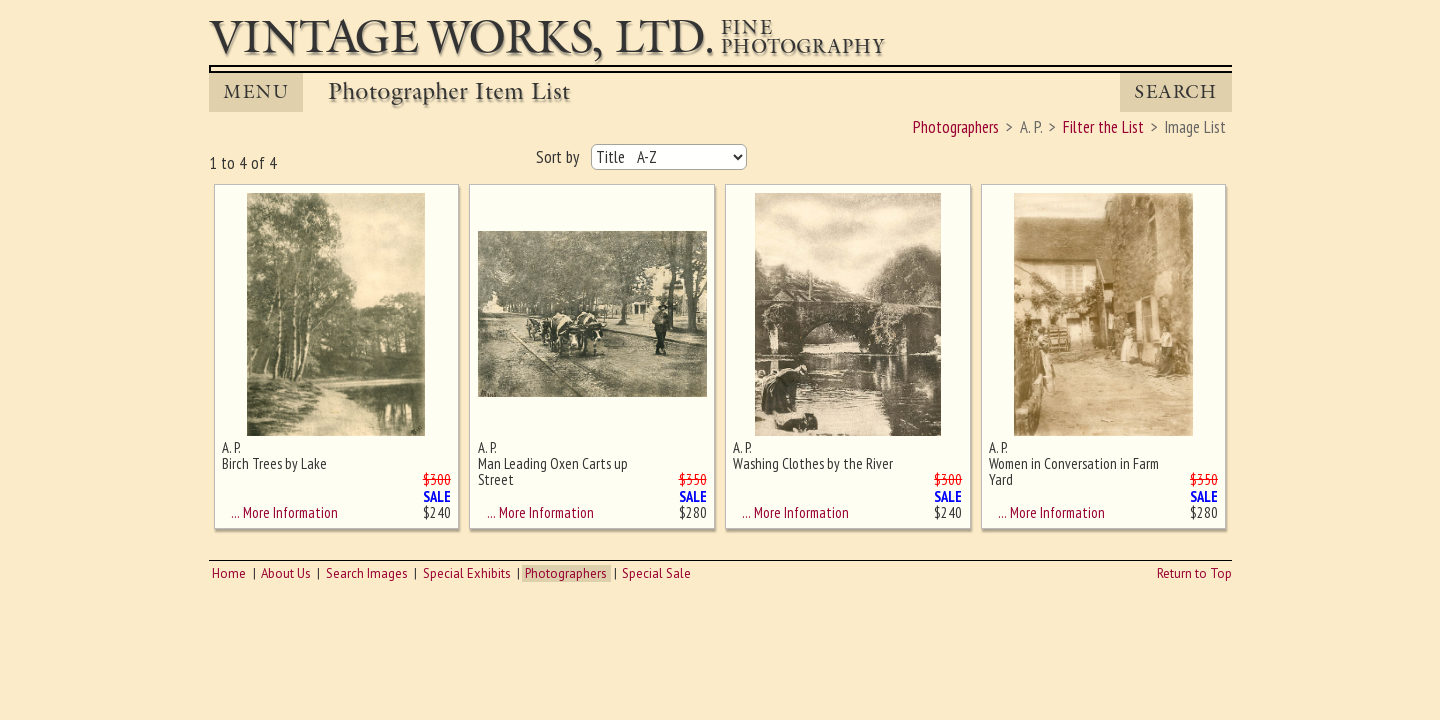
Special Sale (656, 573)
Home (229, 573)
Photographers (566, 573)
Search (1175, 92)
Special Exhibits (467, 573)
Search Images (367, 573)
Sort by (559, 157)
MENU (256, 92)
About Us (286, 573)
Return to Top (1194, 573)
